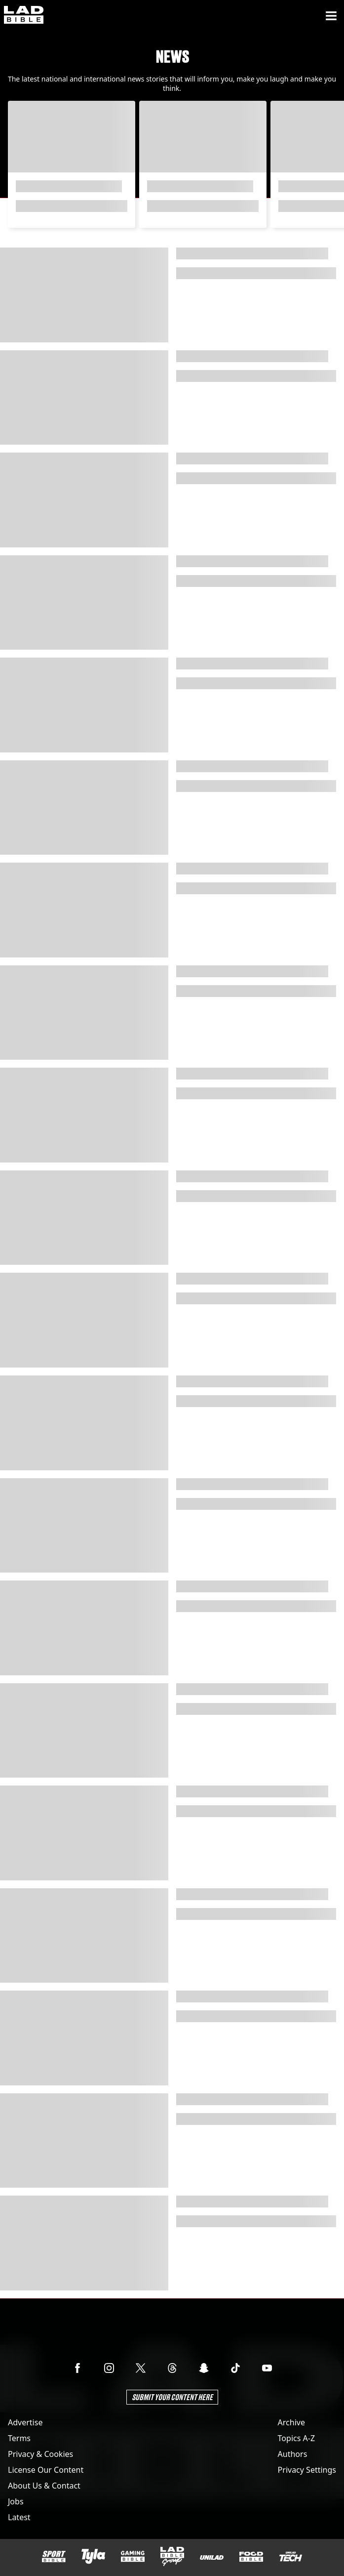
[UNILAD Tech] (291, 2556)
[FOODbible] (251, 2556)
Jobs (16, 2501)
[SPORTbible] (54, 2557)
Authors (292, 2454)
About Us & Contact (44, 2485)
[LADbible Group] (172, 2557)
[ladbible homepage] (23, 16)
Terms (19, 2438)
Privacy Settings (307, 2469)
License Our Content (45, 2469)
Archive (291, 2422)
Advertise (25, 2422)
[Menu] (331, 16)
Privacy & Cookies (40, 2454)
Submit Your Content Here (172, 2397)
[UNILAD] (212, 2557)
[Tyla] (93, 2556)
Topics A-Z (296, 2438)
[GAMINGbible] (133, 2556)
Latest (19, 2517)
